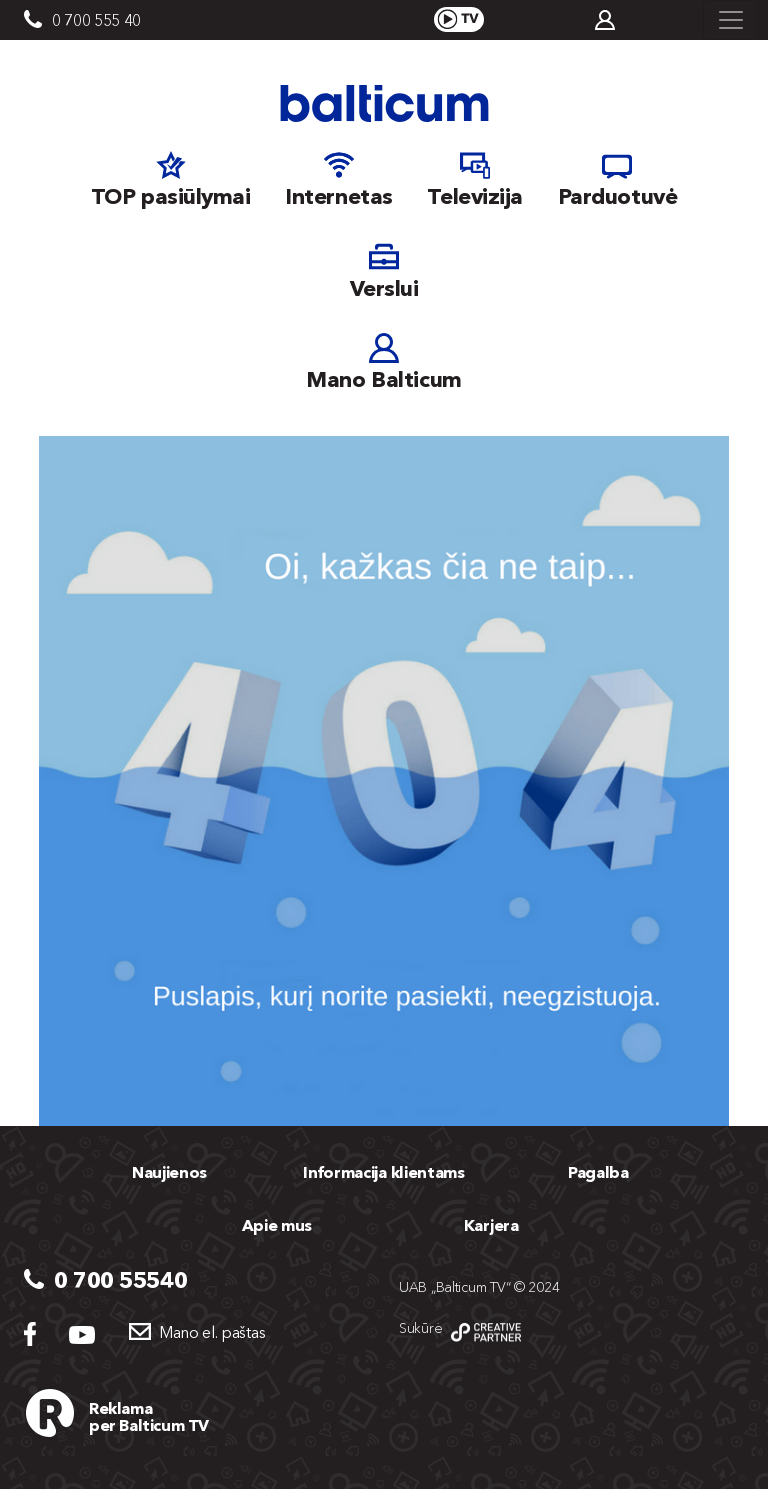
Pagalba (598, 1172)
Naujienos (169, 1172)
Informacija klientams (383, 1172)
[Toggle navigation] (731, 20)
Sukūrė (420, 1328)
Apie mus (277, 1225)
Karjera (491, 1225)
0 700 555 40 (96, 20)
